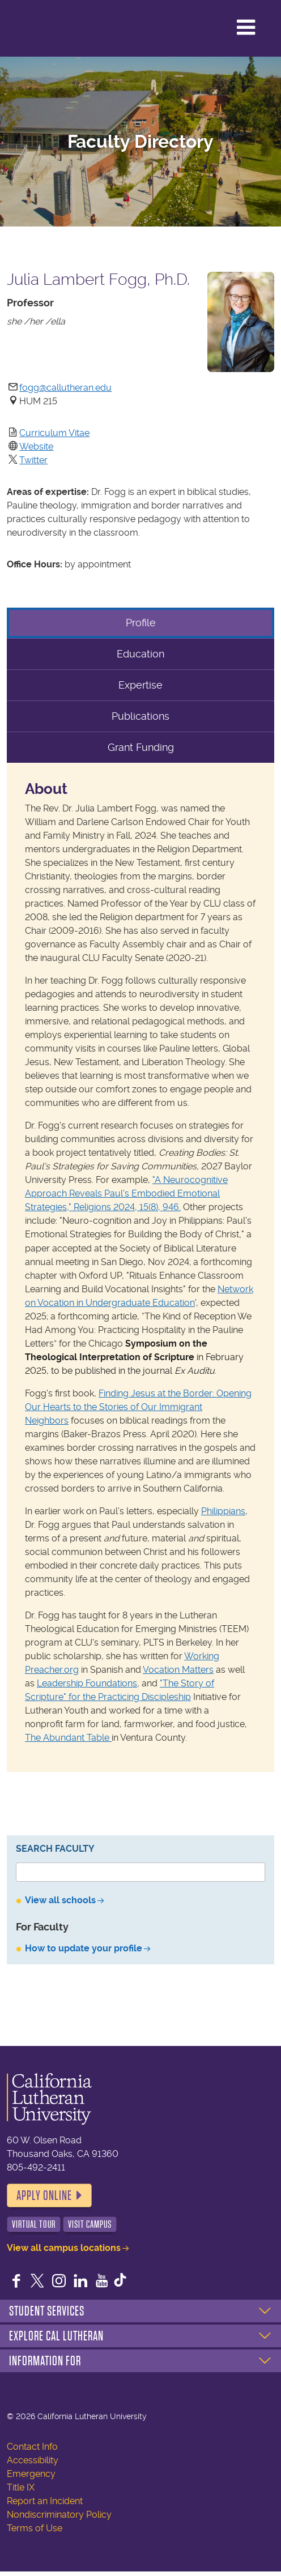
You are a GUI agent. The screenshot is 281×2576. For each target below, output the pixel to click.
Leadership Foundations (87, 1683)
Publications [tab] (140, 716)
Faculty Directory (140, 141)
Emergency (31, 2473)
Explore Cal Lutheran (56, 2336)
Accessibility (32, 2460)
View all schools (60, 1900)
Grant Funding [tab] (141, 747)
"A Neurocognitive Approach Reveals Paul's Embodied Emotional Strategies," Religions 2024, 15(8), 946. (126, 1193)
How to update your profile (83, 1948)
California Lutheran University (56, 28)
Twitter (33, 460)
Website (36, 446)
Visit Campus (90, 2224)
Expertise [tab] (140, 685)
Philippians (223, 1511)
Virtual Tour (34, 2224)
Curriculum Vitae (54, 433)
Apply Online (44, 2195)
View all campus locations (64, 2247)
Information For (45, 2360)
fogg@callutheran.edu (65, 387)
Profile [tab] (141, 623)
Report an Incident (45, 2501)
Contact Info (32, 2446)
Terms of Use (34, 2528)
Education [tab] (140, 654)
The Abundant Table (68, 1737)
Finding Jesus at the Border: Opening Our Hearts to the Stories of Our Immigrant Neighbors (138, 1407)
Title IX (21, 2487)
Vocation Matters (178, 1669)
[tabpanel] (140, 1267)
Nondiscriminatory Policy (59, 2514)
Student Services (46, 2311)
